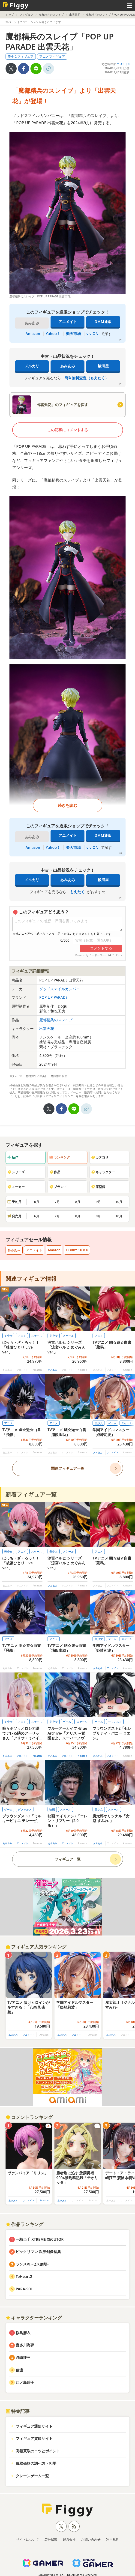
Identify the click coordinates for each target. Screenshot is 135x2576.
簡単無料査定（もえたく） (86, 377)
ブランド (58, 1187)
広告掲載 (50, 2539)
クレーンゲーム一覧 (32, 2475)
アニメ (22, 1336)
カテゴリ (99, 1157)
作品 (54, 1172)
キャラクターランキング (34, 2318)
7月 (57, 1202)
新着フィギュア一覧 (31, 1494)
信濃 (19, 2370)
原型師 (98, 1187)
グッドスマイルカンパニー (61, 988)
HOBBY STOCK (77, 1250)
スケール (36, 1336)
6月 (36, 1202)
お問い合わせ (91, 2539)
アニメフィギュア (52, 56)
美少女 (8, 1336)
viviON (93, 333)
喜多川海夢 (25, 2345)
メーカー (16, 1187)
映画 (52, 1809)
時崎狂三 (23, 2357)
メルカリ (31, 365)
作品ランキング (24, 2224)
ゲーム (112, 1423)
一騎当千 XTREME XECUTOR (40, 2239)
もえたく (77, 891)
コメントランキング (29, 2117)
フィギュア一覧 (68, 1859)
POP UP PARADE (53, 997)
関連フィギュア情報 (31, 1278)
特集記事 (18, 2411)
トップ (10, 15)
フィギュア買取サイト (34, 2438)
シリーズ (16, 1172)
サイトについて (27, 2539)
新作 (12, 1157)
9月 (98, 1202)
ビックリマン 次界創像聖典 (38, 2251)
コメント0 (123, 64)
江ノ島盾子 (25, 2382)
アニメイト (67, 321)
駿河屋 (103, 365)
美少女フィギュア (20, 56)
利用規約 (112, 2539)
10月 (118, 1202)
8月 (77, 1202)
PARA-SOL (24, 2289)
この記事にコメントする (67, 429)
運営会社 (69, 2539)
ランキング (59, 1157)
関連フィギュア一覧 (67, 1468)
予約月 (14, 1202)
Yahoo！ (53, 333)
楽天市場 (73, 333)
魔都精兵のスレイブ (51, 15)
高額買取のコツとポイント (38, 2450)
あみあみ (67, 365)
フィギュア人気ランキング (36, 1947)
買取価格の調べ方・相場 (36, 2463)
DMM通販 (103, 321)
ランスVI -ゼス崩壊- (32, 2264)
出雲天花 (74, 15)
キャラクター (103, 1172)
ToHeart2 (24, 2276)
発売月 (14, 1216)
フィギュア (26, 15)
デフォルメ (115, 1722)
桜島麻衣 (23, 2332)
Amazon (33, 333)
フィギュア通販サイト (34, 2426)
